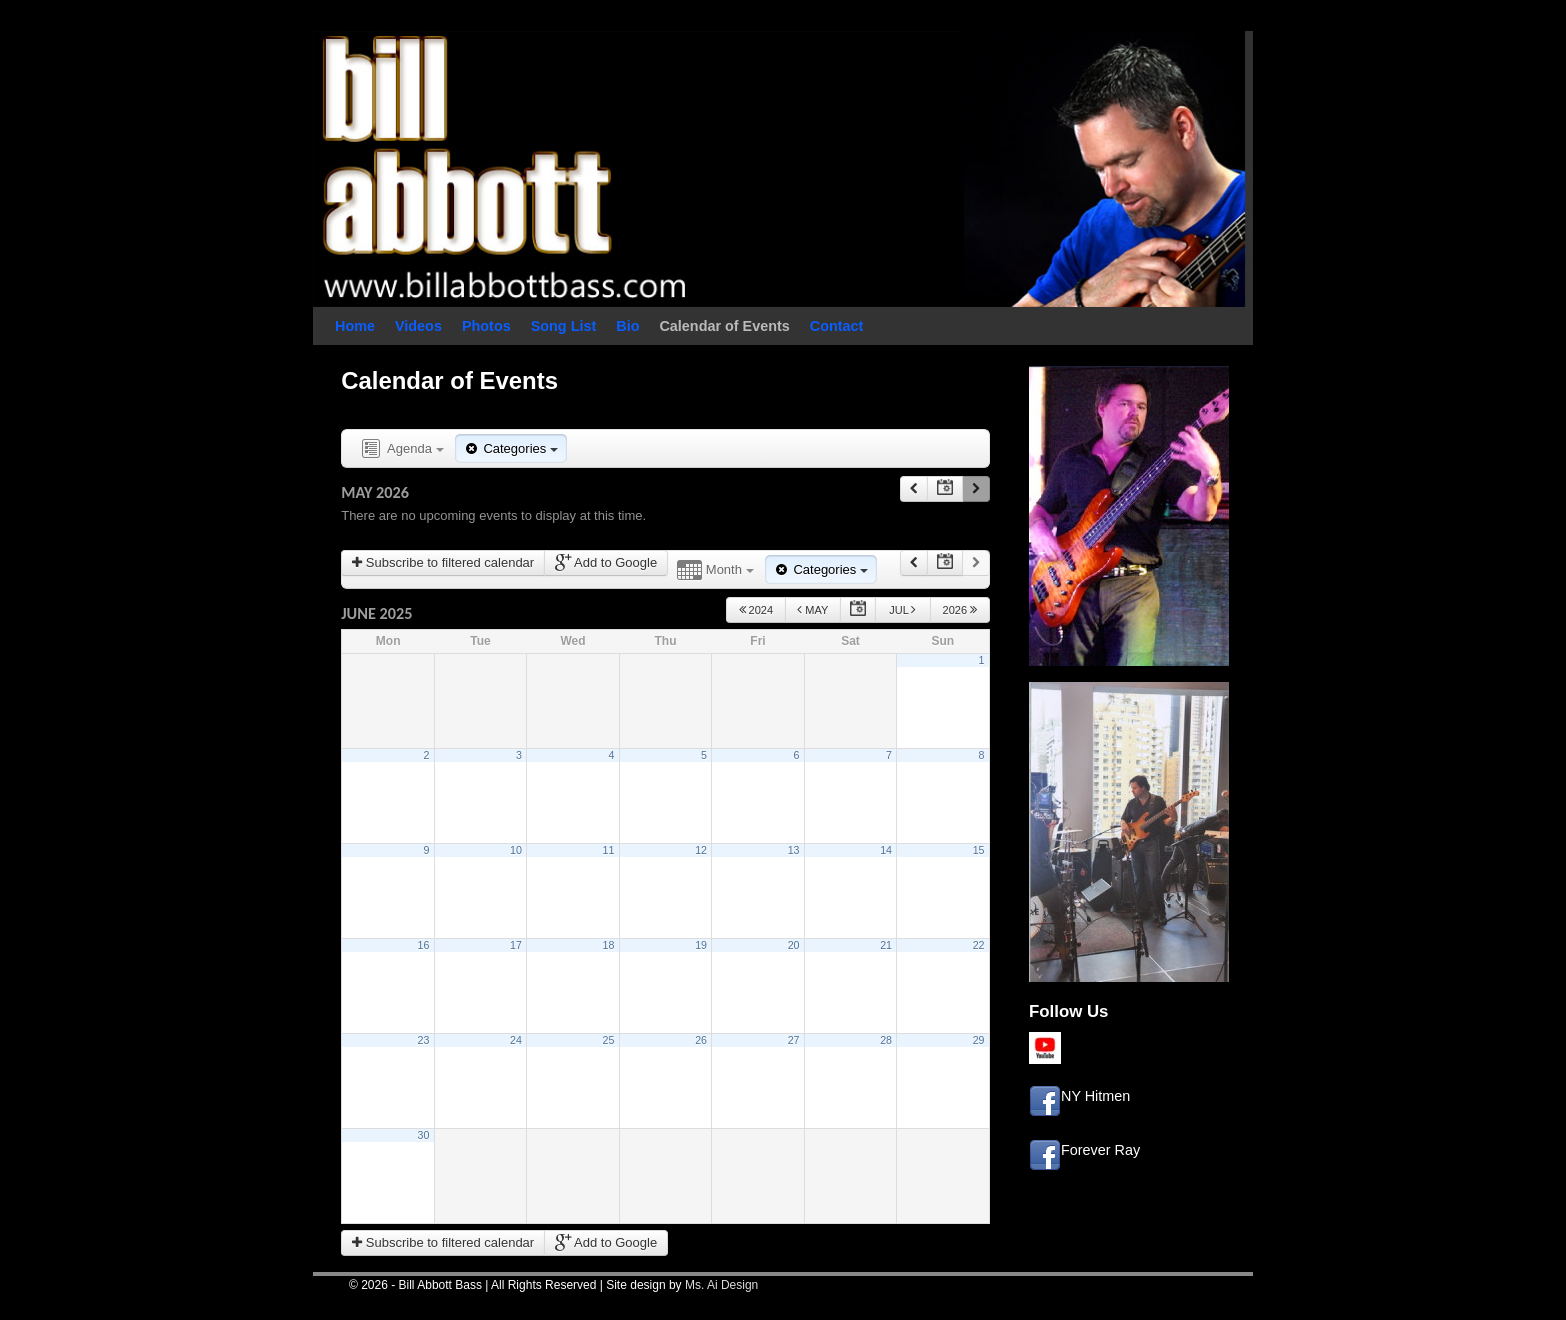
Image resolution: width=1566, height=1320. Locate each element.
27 (794, 1040)
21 (886, 945)
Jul (902, 609)
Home (355, 326)
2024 (756, 609)
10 (516, 850)
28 (886, 1040)
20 (794, 945)
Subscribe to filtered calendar (443, 562)
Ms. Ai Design (721, 1285)
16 (424, 945)
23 (424, 1040)
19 (701, 945)
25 (609, 1040)
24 (516, 1040)
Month (715, 570)
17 (516, 945)
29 (979, 1040)
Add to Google (606, 562)
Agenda (401, 449)
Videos (418, 326)
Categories (511, 448)
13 (794, 850)
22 (979, 945)
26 (701, 1040)
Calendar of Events (724, 326)
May (812, 609)
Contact (837, 326)
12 (701, 850)
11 (609, 850)
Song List (564, 326)
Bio (627, 326)
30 (424, 1135)
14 (886, 850)
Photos (486, 326)
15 (979, 850)
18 (609, 945)
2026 (960, 609)
